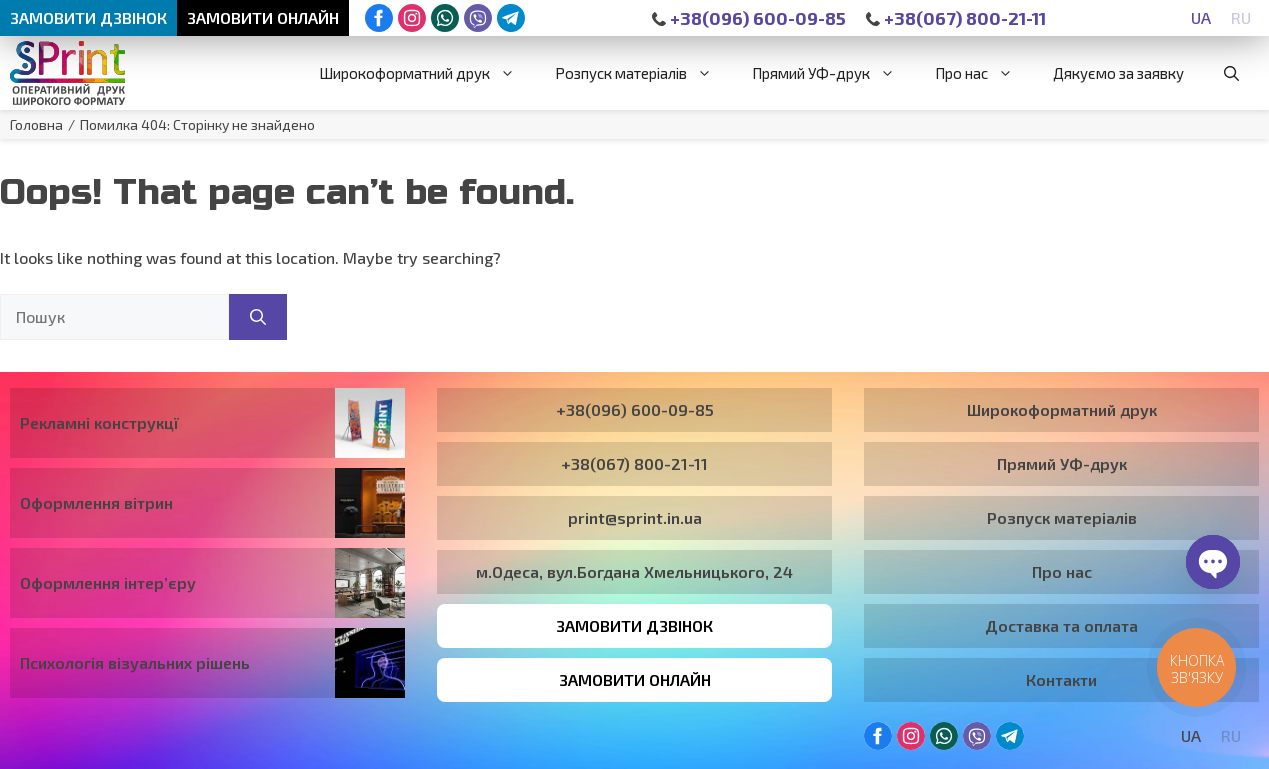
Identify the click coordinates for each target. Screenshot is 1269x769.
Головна (36, 124)
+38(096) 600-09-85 (749, 18)
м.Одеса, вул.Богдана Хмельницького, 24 (634, 571)
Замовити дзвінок (88, 17)
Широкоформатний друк (427, 73)
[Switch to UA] (1201, 17)
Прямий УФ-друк (833, 73)
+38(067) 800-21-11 (956, 18)
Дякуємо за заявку (1118, 73)
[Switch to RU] (1241, 17)
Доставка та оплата (1061, 625)
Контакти (1061, 679)
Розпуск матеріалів (643, 73)
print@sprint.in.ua (635, 517)
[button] (1231, 73)
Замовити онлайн (263, 17)
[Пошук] (258, 317)
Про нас (984, 73)
